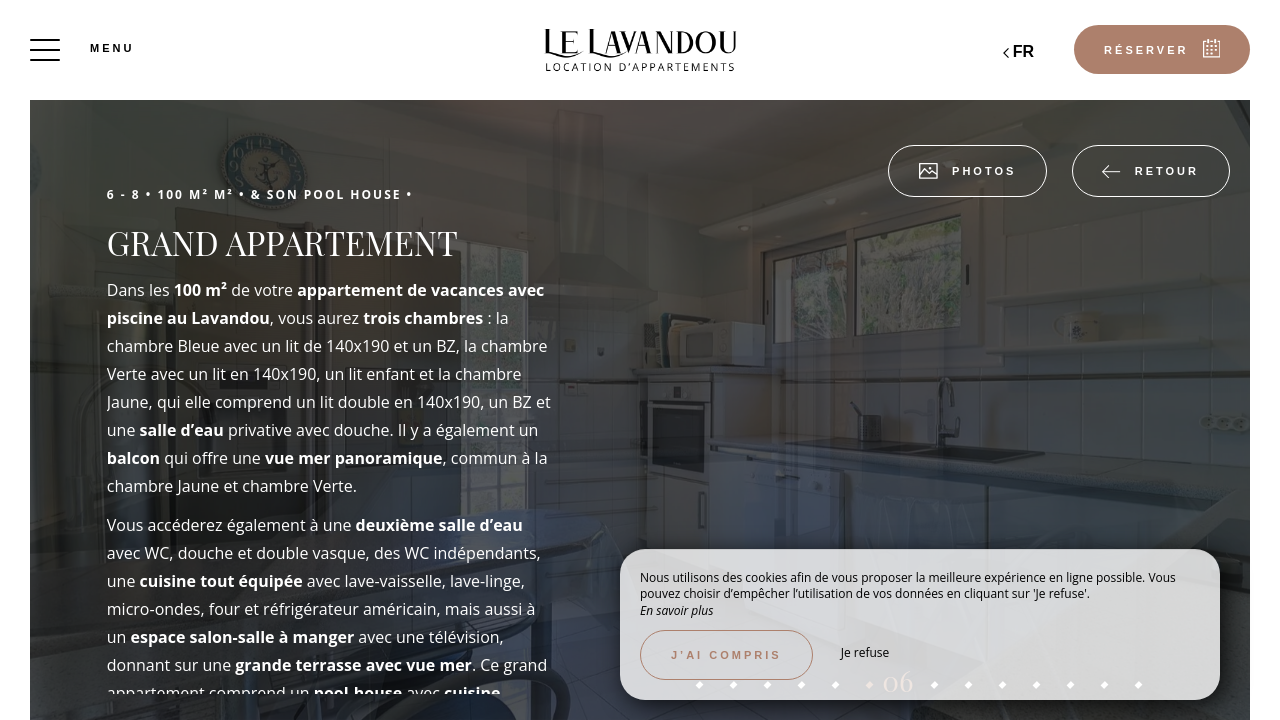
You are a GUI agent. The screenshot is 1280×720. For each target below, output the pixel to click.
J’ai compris (726, 655)
